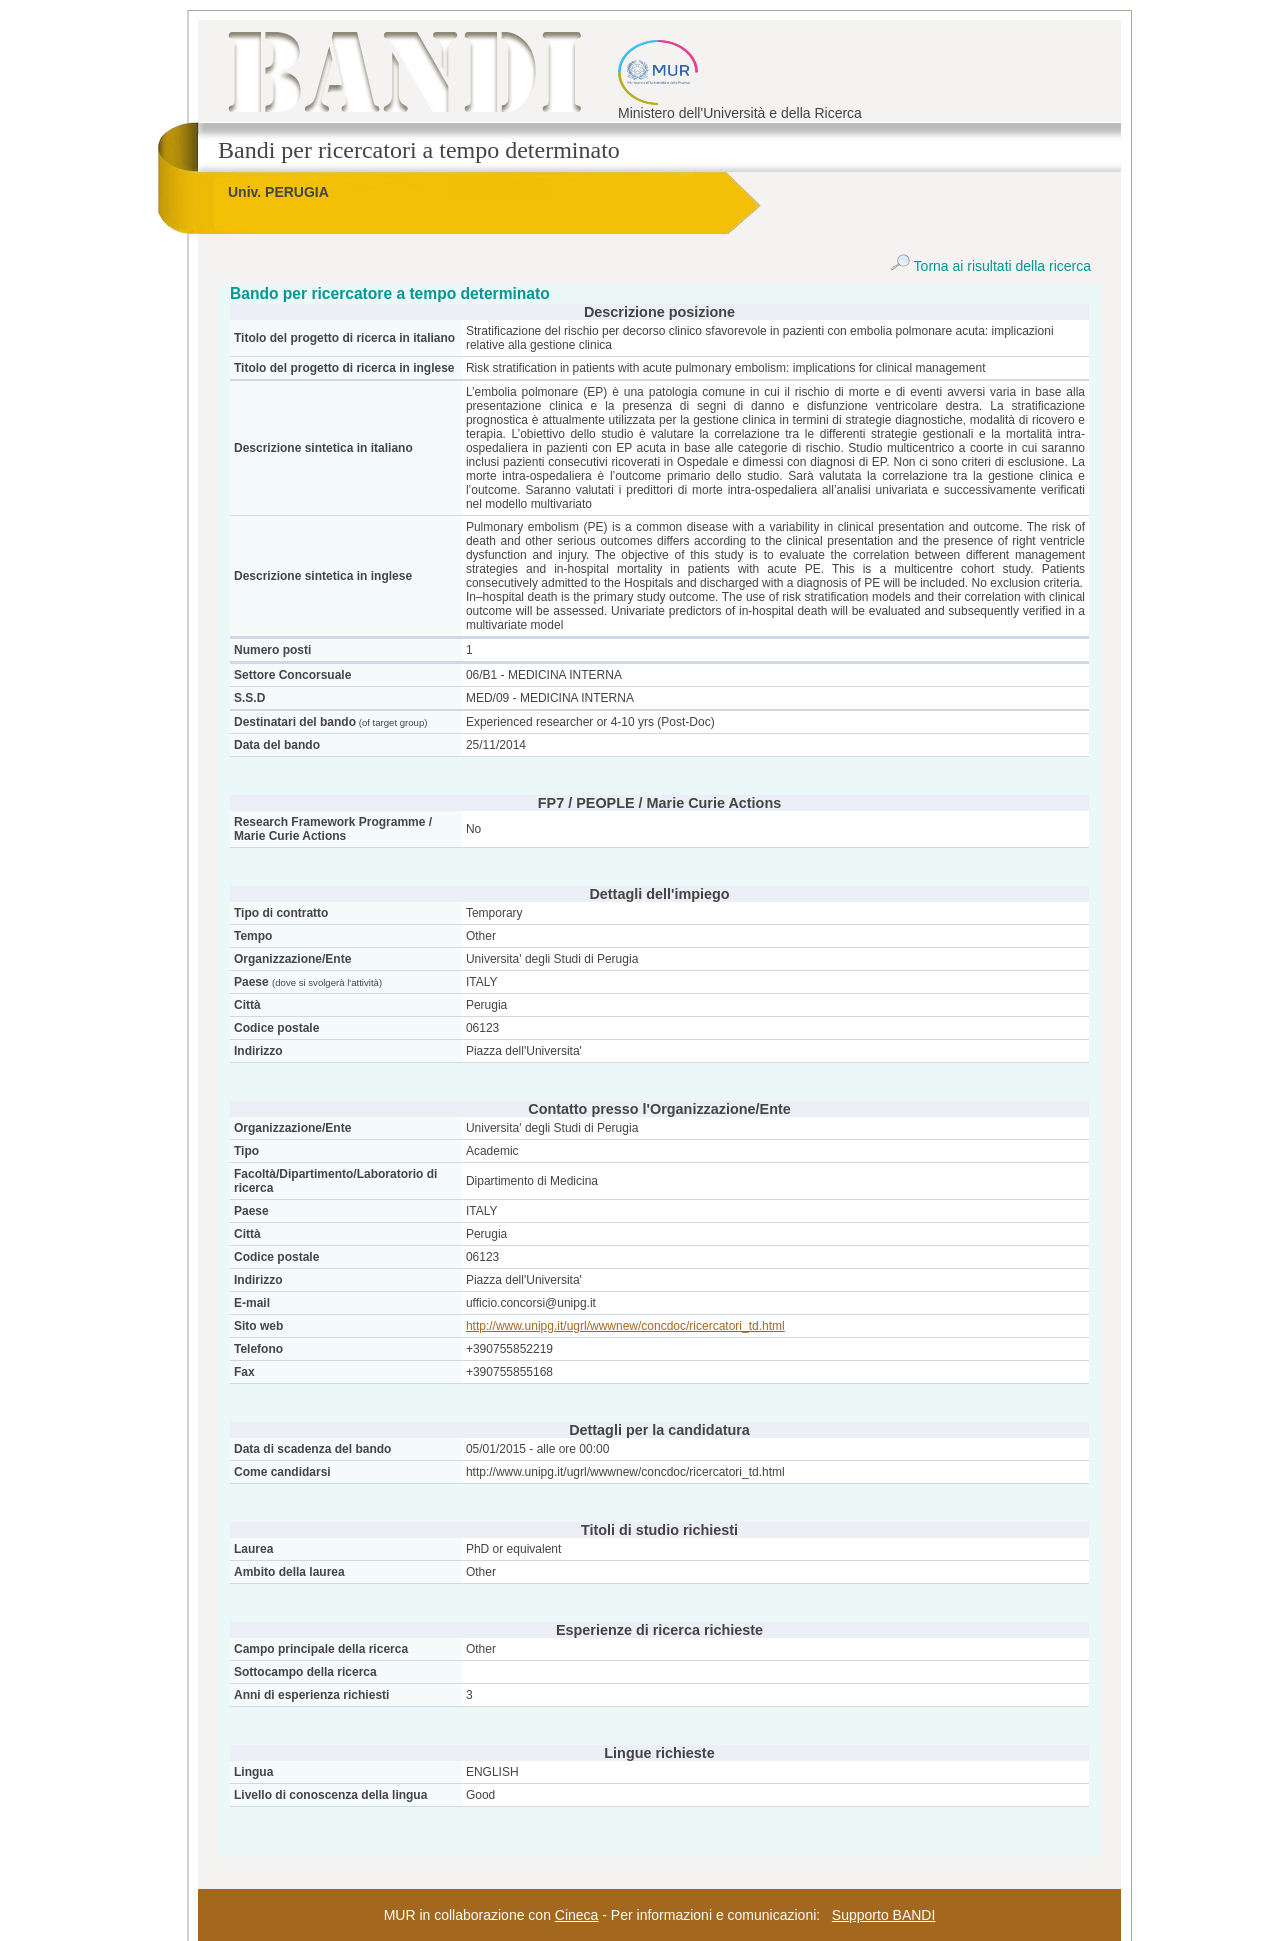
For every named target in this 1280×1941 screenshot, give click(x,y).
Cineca (577, 1915)
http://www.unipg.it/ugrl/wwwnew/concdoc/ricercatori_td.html (625, 1326)
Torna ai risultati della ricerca (990, 266)
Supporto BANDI (884, 1915)
